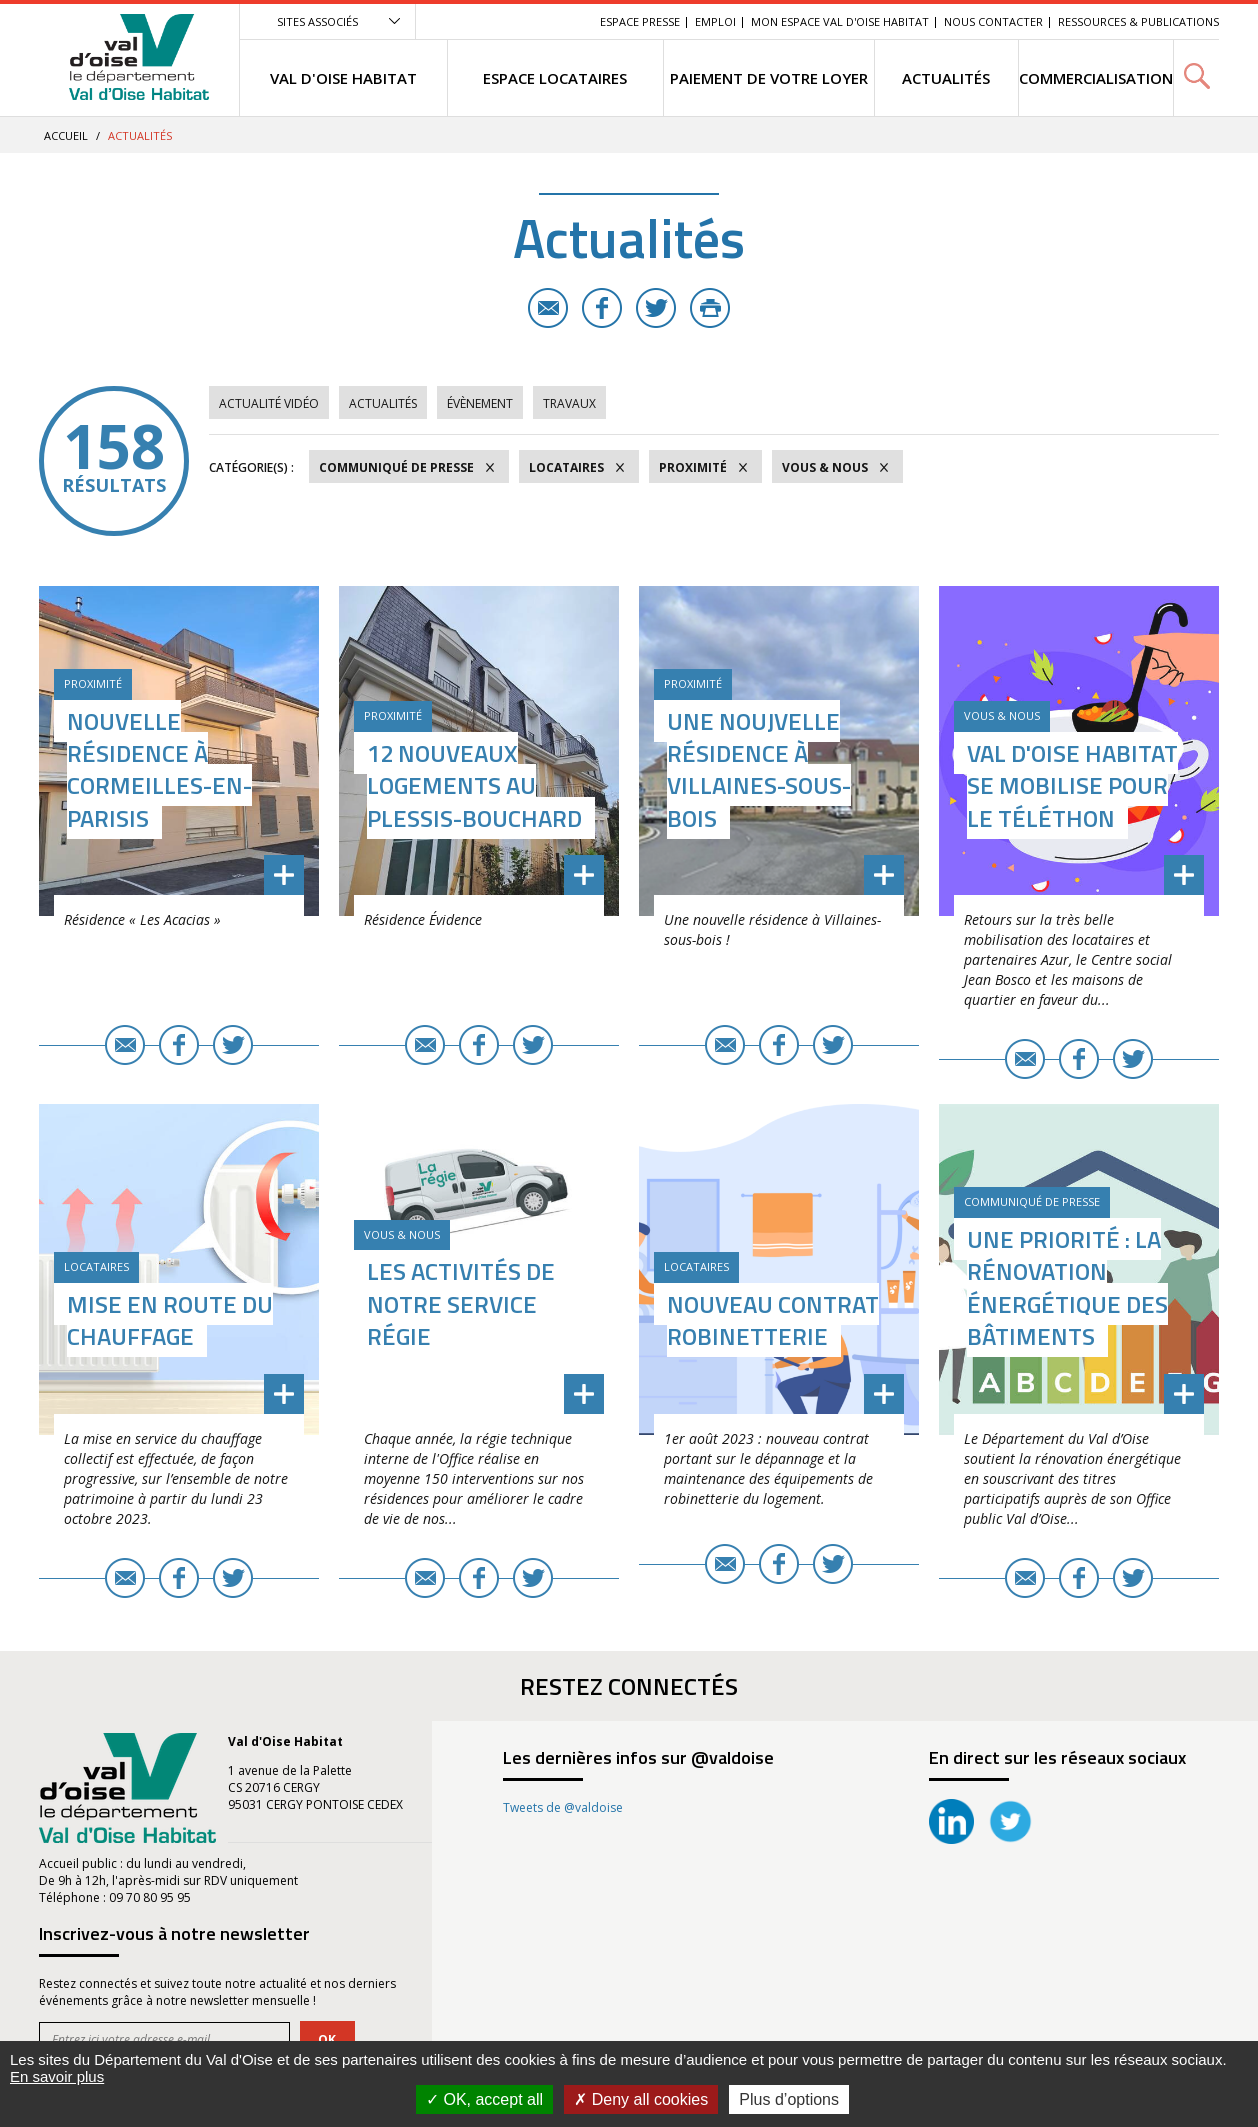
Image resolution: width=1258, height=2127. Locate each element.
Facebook (602, 308)
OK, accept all (484, 2099)
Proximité (693, 467)
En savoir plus (57, 2076)
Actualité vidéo (269, 403)
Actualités (383, 403)
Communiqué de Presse (396, 467)
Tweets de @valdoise (563, 1807)
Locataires (566, 467)
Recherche (557, 21)
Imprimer (710, 308)
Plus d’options (789, 2099)
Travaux (569, 403)
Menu (439, 21)
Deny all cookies (641, 2099)
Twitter (656, 308)
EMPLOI (715, 21)
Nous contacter (993, 21)
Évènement (480, 403)
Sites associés (317, 21)
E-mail (548, 308)
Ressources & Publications (1138, 21)
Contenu (490, 21)
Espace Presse (640, 21)
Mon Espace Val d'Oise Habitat (840, 21)
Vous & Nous (825, 467)
